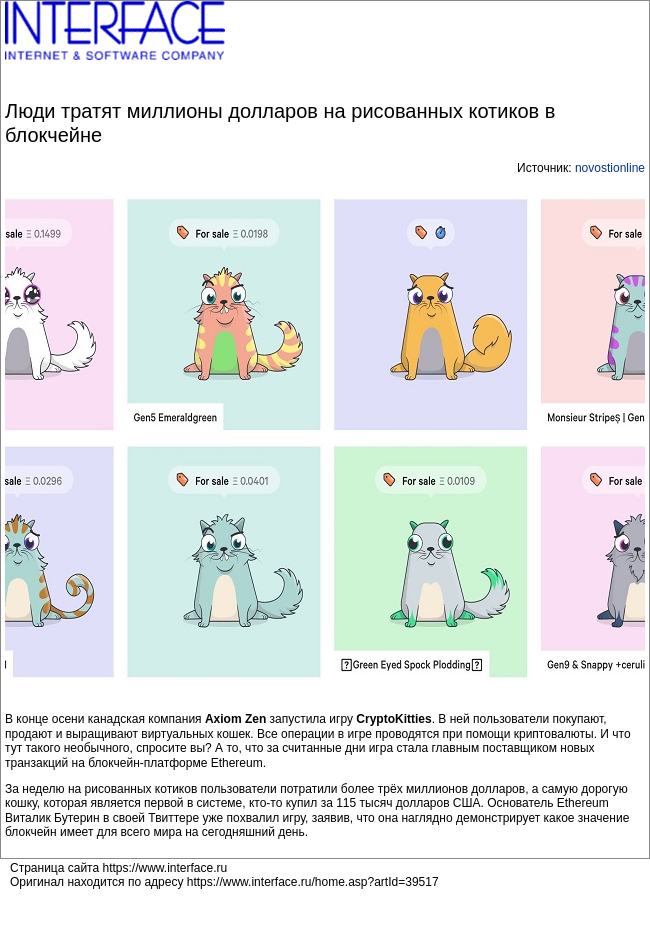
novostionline (610, 168)
